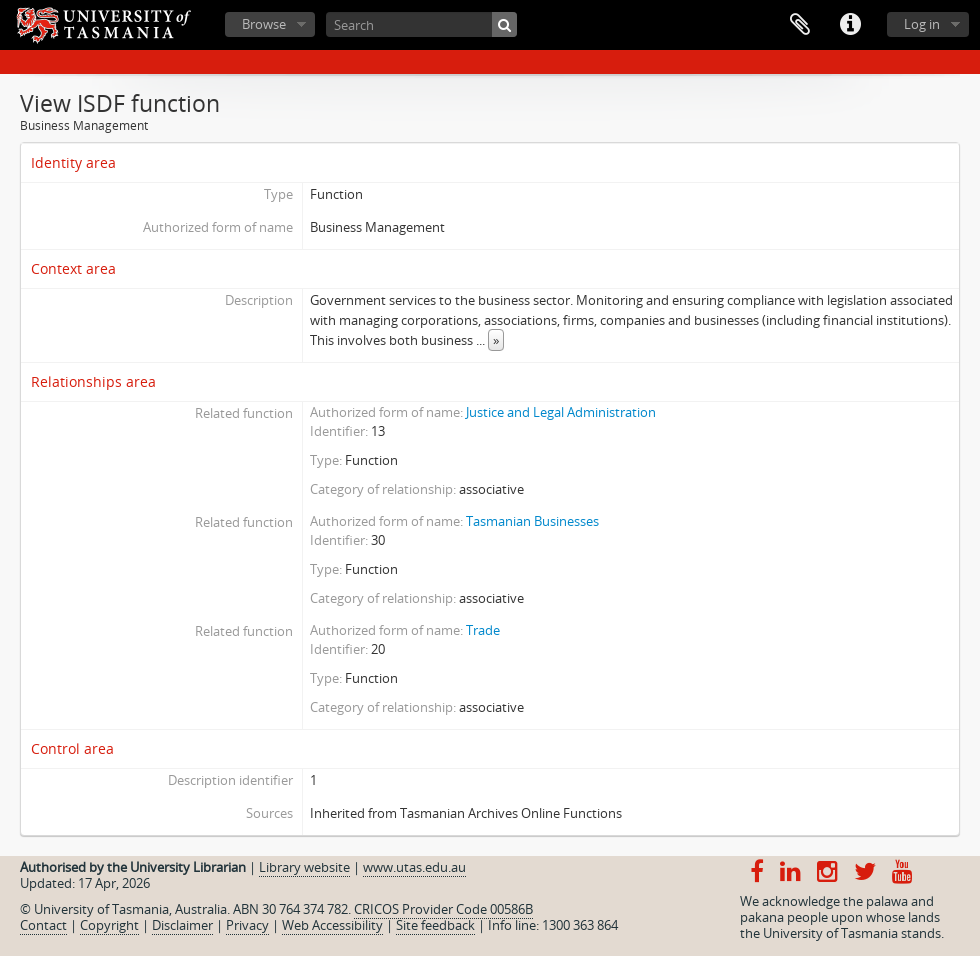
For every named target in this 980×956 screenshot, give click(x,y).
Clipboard (800, 25)
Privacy (247, 925)
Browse (264, 24)
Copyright (109, 925)
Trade (483, 630)
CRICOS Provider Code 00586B (443, 909)
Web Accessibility (332, 925)
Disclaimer (182, 925)
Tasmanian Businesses (532, 521)
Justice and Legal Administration (561, 412)
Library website (304, 867)
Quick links (850, 25)
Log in (922, 24)
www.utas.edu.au (414, 867)
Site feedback (435, 925)
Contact (43, 925)
